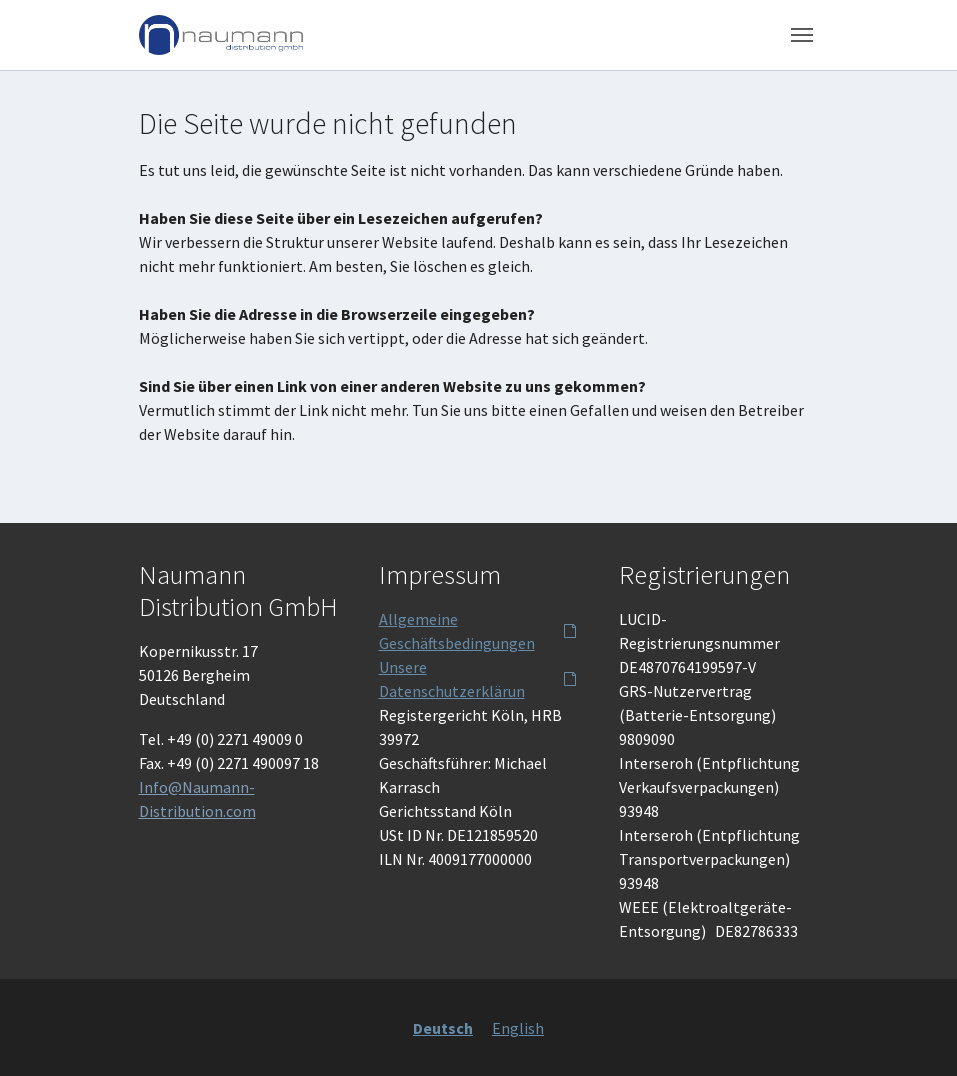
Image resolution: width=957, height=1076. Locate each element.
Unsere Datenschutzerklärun (452, 679)
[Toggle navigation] (802, 35)
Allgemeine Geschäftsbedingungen (457, 631)
